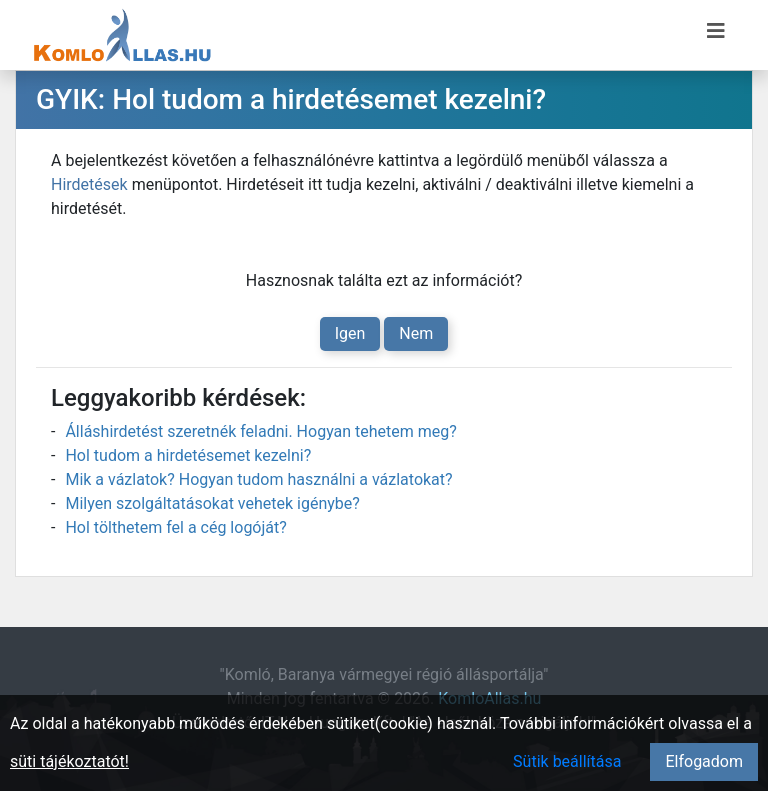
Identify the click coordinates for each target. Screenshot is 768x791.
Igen (350, 333)
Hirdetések (89, 184)
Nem (416, 333)
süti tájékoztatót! (69, 761)
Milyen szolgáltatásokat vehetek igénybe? (212, 503)
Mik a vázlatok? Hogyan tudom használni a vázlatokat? (258, 479)
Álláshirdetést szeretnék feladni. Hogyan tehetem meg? (260, 431)
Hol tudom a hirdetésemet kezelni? (188, 455)
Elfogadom (704, 761)
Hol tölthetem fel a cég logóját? (175, 527)
